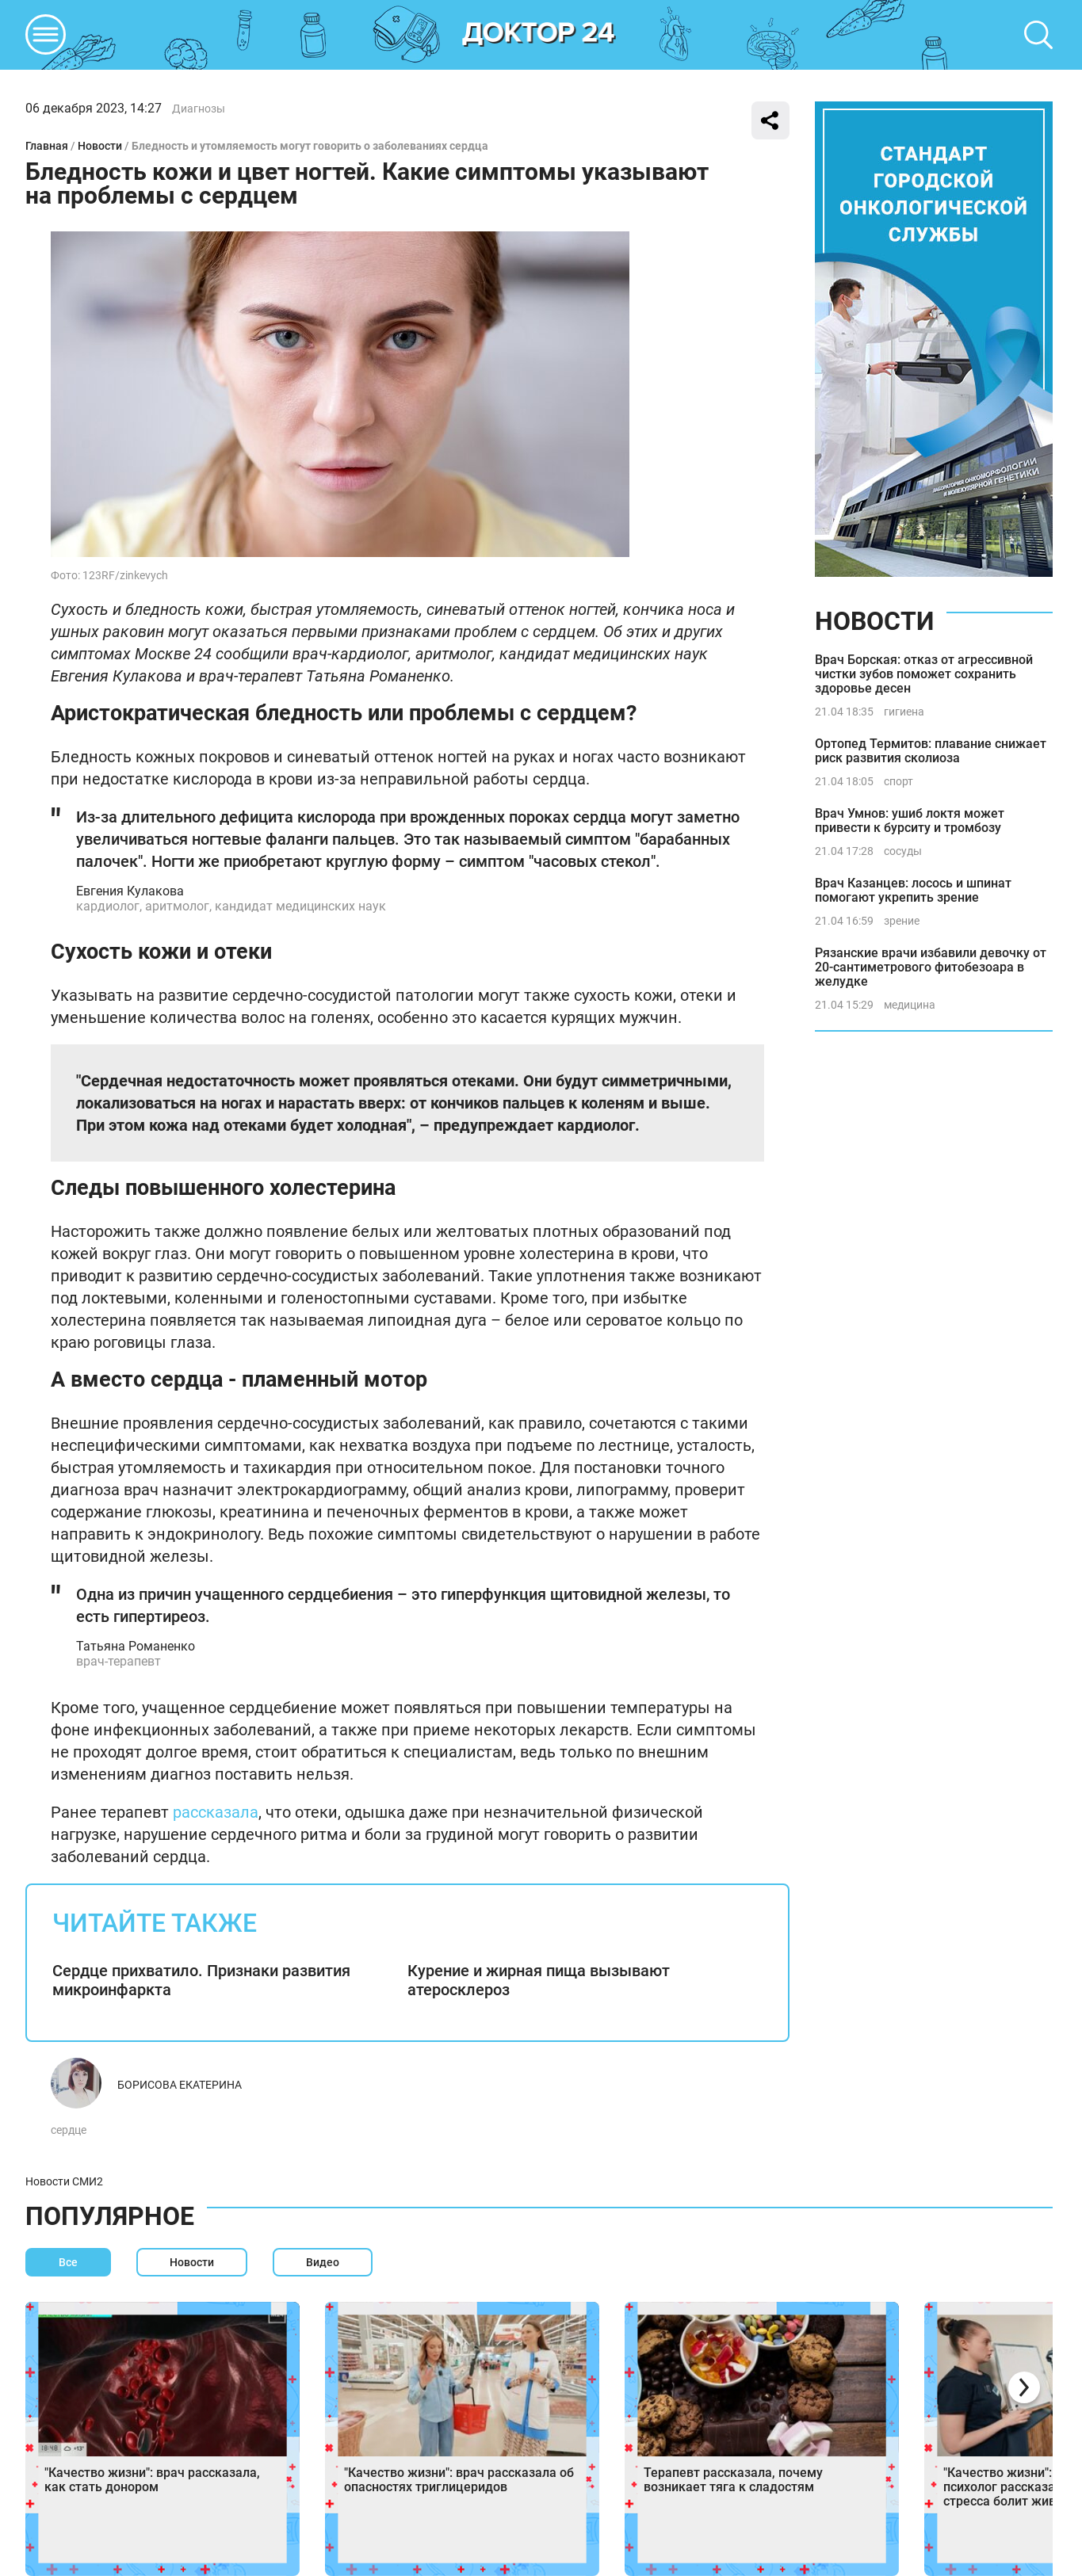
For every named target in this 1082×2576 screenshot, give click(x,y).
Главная (46, 145)
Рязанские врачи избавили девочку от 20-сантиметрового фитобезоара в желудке (930, 967)
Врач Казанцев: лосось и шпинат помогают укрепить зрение (913, 890)
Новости (100, 145)
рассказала (215, 1812)
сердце (68, 2129)
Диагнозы (198, 108)
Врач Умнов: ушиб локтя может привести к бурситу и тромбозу (909, 820)
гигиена (904, 711)
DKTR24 (539, 35)
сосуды (903, 851)
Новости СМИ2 (64, 2181)
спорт (898, 781)
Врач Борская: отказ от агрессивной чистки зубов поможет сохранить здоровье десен (924, 674)
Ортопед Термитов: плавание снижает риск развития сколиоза (930, 750)
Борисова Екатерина (179, 2084)
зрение (902, 920)
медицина (909, 1004)
